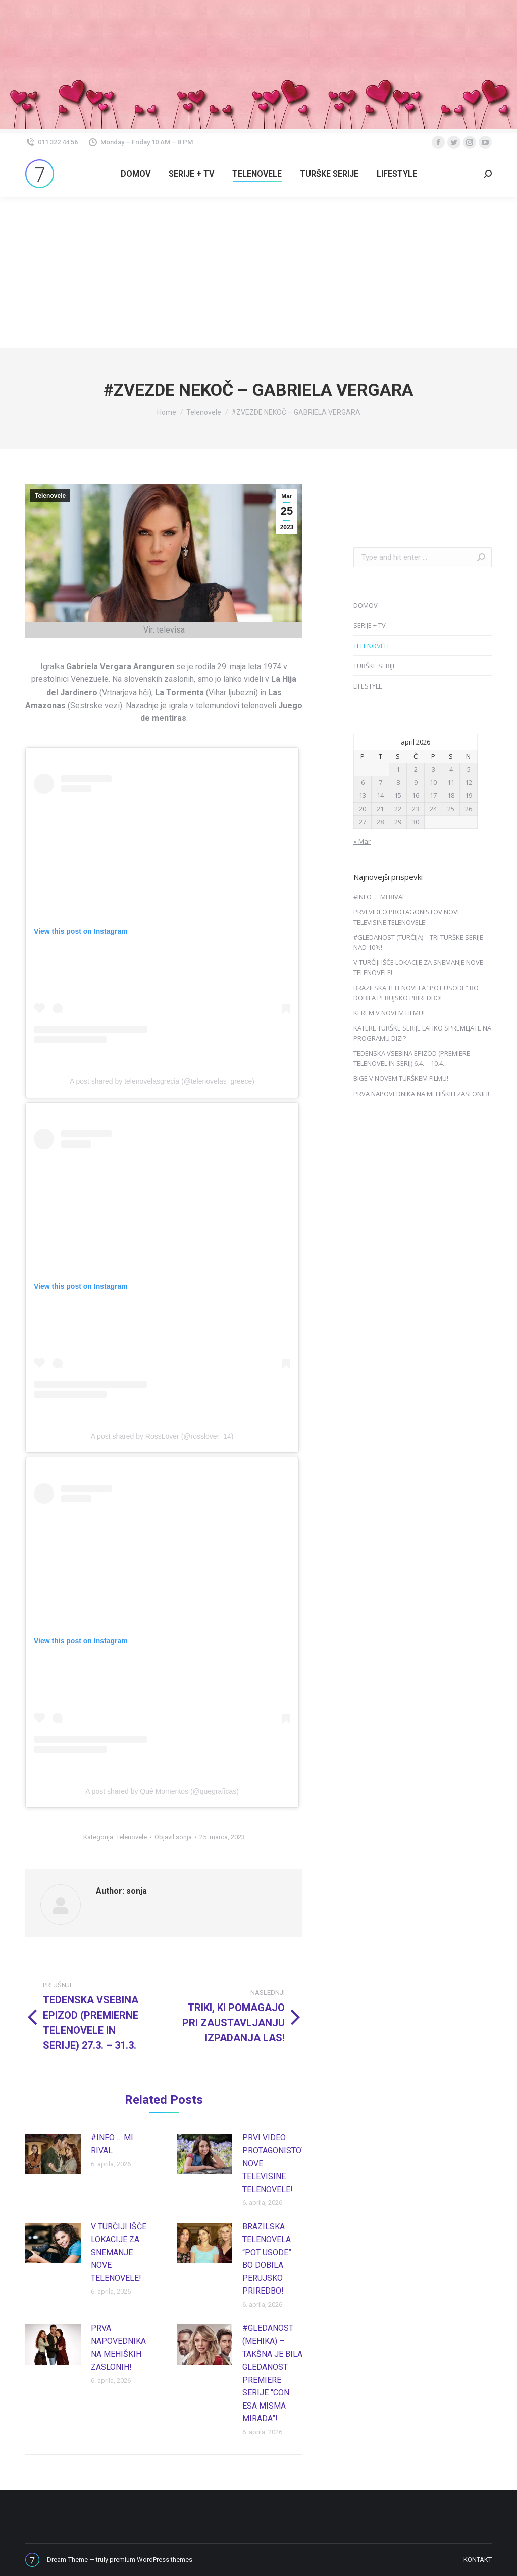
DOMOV (365, 605)
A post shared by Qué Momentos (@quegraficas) (162, 1791)
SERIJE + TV (369, 625)
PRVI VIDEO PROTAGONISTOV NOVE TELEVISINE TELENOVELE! (274, 2163)
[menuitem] (135, 174)
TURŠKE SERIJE (374, 665)
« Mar (362, 841)
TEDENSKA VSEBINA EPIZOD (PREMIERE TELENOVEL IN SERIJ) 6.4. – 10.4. (411, 1058)
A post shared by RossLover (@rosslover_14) (162, 1436)
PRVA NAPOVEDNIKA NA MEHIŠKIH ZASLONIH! (118, 2347)
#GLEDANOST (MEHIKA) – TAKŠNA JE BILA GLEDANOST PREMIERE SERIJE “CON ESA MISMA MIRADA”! (272, 2373)
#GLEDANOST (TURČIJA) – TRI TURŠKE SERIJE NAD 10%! (418, 942)
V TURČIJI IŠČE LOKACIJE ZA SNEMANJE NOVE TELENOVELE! (118, 2252)
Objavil (173, 1837)
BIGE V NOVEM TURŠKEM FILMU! (400, 1078)
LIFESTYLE (367, 686)
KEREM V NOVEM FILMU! (389, 1012)
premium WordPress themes (151, 2559)
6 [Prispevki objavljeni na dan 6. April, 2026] (363, 782)
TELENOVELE (372, 645)
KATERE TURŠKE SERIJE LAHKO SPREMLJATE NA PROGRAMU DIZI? (422, 1033)
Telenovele (50, 495)
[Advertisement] (258, 272)
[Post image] (53, 2154)
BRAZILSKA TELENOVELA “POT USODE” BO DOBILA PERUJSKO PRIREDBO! (266, 2259)
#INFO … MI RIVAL (112, 2144)
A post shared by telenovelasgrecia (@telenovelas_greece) (162, 1081)
